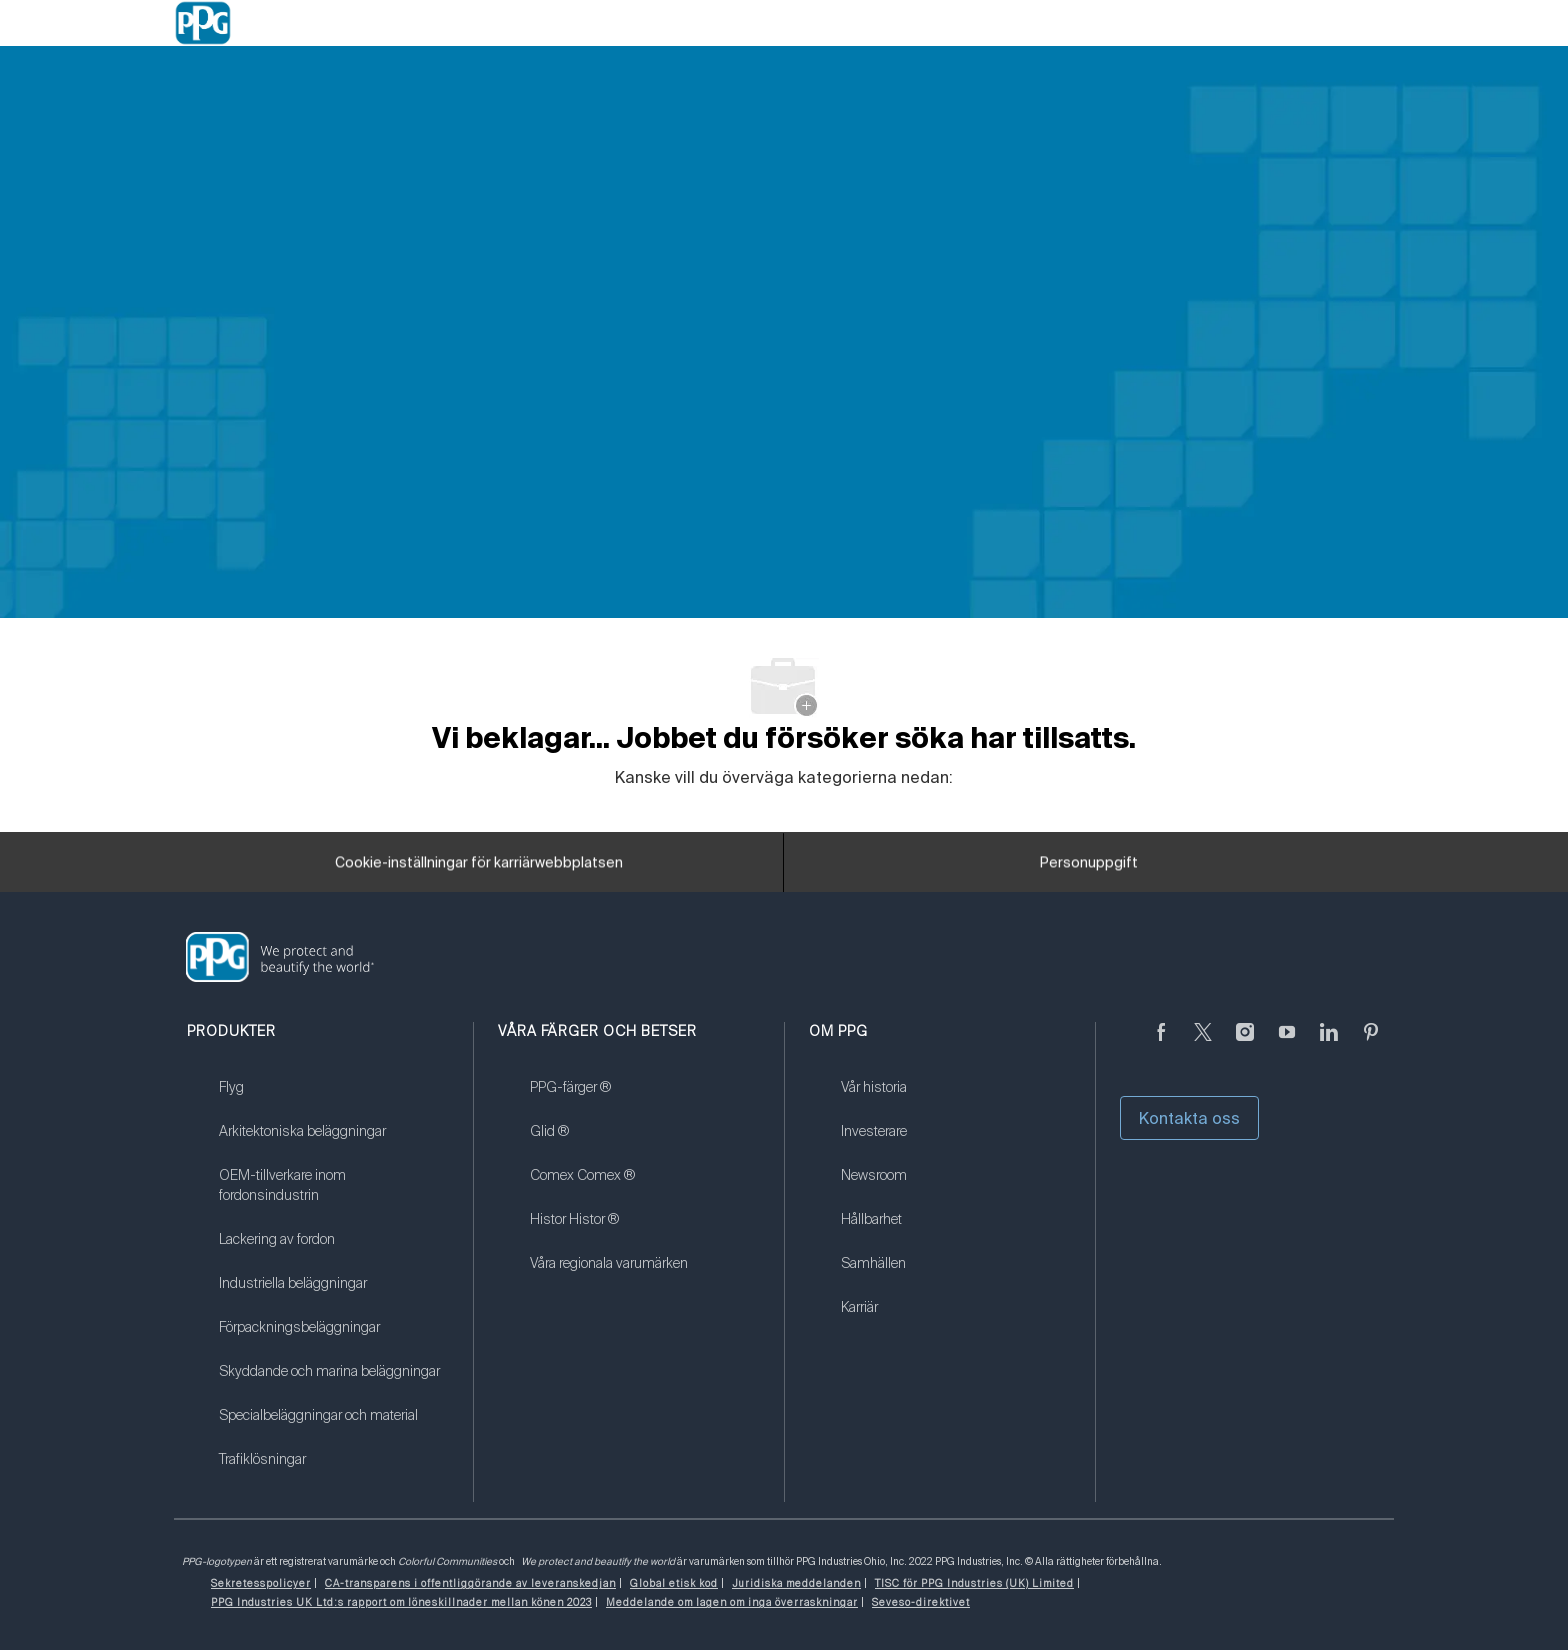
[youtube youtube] (1287, 1044)
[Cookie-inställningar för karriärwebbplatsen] (479, 868)
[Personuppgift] (1089, 868)
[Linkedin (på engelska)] (1329, 1044)
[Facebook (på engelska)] (1161, 1044)
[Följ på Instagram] (1245, 1044)
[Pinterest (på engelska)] (1371, 1044)
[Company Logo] (203, 23)
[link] (333, 1100)
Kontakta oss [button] (1189, 1118)
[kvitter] (1203, 1044)
